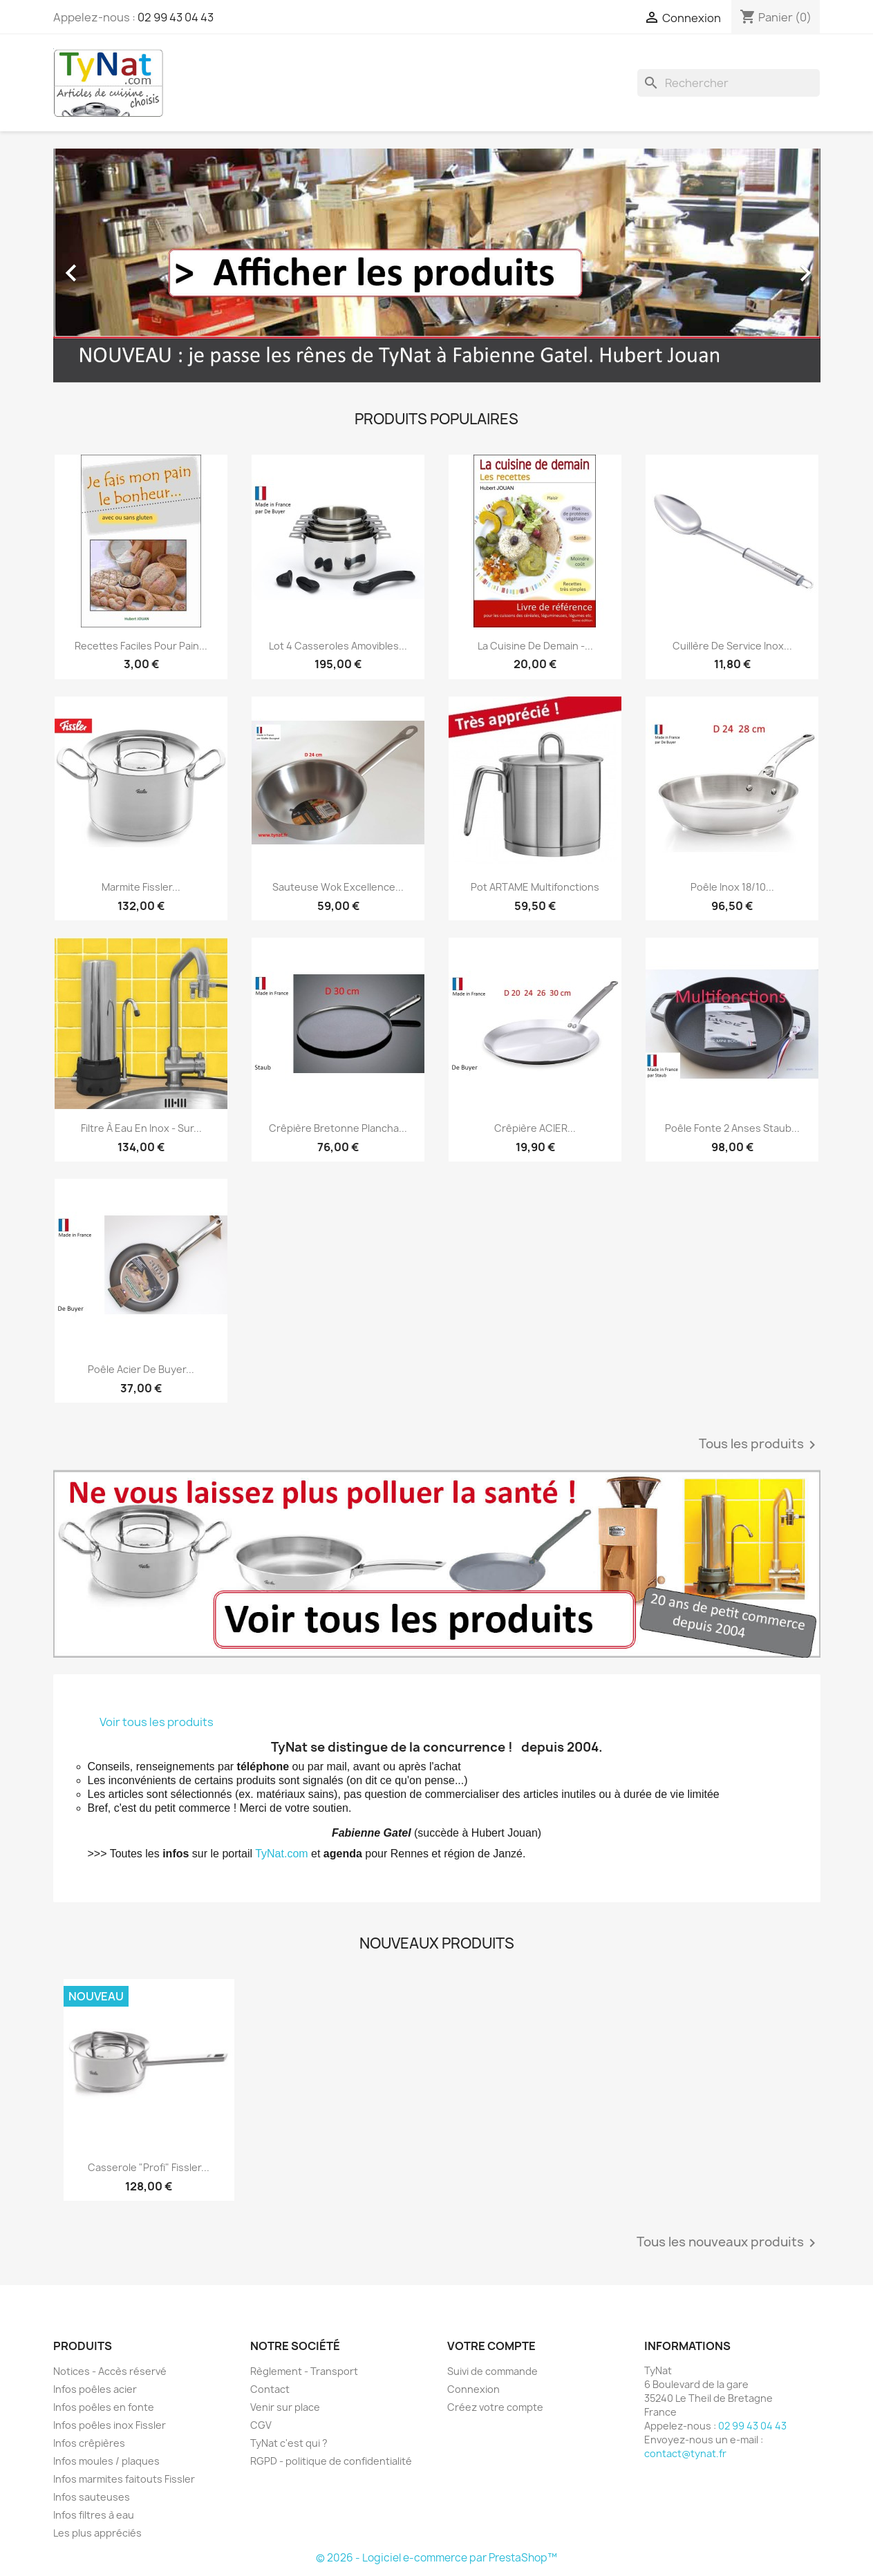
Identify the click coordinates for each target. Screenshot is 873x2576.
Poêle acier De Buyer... (141, 1369)
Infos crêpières (89, 2443)
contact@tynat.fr (685, 2453)
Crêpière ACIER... (535, 1128)
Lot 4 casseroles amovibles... (338, 645)
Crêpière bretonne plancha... (338, 1128)
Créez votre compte (495, 2407)
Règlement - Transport (304, 2371)
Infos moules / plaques (106, 2461)
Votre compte (491, 2346)
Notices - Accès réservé (110, 2371)
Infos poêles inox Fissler (109, 2425)
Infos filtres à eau (93, 2514)
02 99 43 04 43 (176, 17)
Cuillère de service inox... (732, 645)
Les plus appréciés (97, 2532)
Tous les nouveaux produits (728, 2243)
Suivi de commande (492, 2371)
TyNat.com (281, 1853)
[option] (436, 266)
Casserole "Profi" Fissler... (148, 2167)
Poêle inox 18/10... (732, 886)
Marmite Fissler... (141, 886)
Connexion (473, 2389)
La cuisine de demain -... (535, 645)
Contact (270, 2389)
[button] (111, 266)
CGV (261, 2425)
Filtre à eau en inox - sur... (141, 1128)
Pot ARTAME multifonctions (535, 886)
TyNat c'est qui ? (289, 2443)
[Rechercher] (728, 83)
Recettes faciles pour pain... (141, 645)
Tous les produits (759, 1445)
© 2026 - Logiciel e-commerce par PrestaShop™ (436, 2557)
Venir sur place (285, 2407)
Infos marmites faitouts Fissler (124, 2478)
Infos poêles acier (95, 2389)
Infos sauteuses (91, 2496)
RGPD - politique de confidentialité (331, 2461)
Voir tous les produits (157, 1722)
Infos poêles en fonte (103, 2407)
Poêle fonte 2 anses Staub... (732, 1128)
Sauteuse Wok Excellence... (338, 886)
